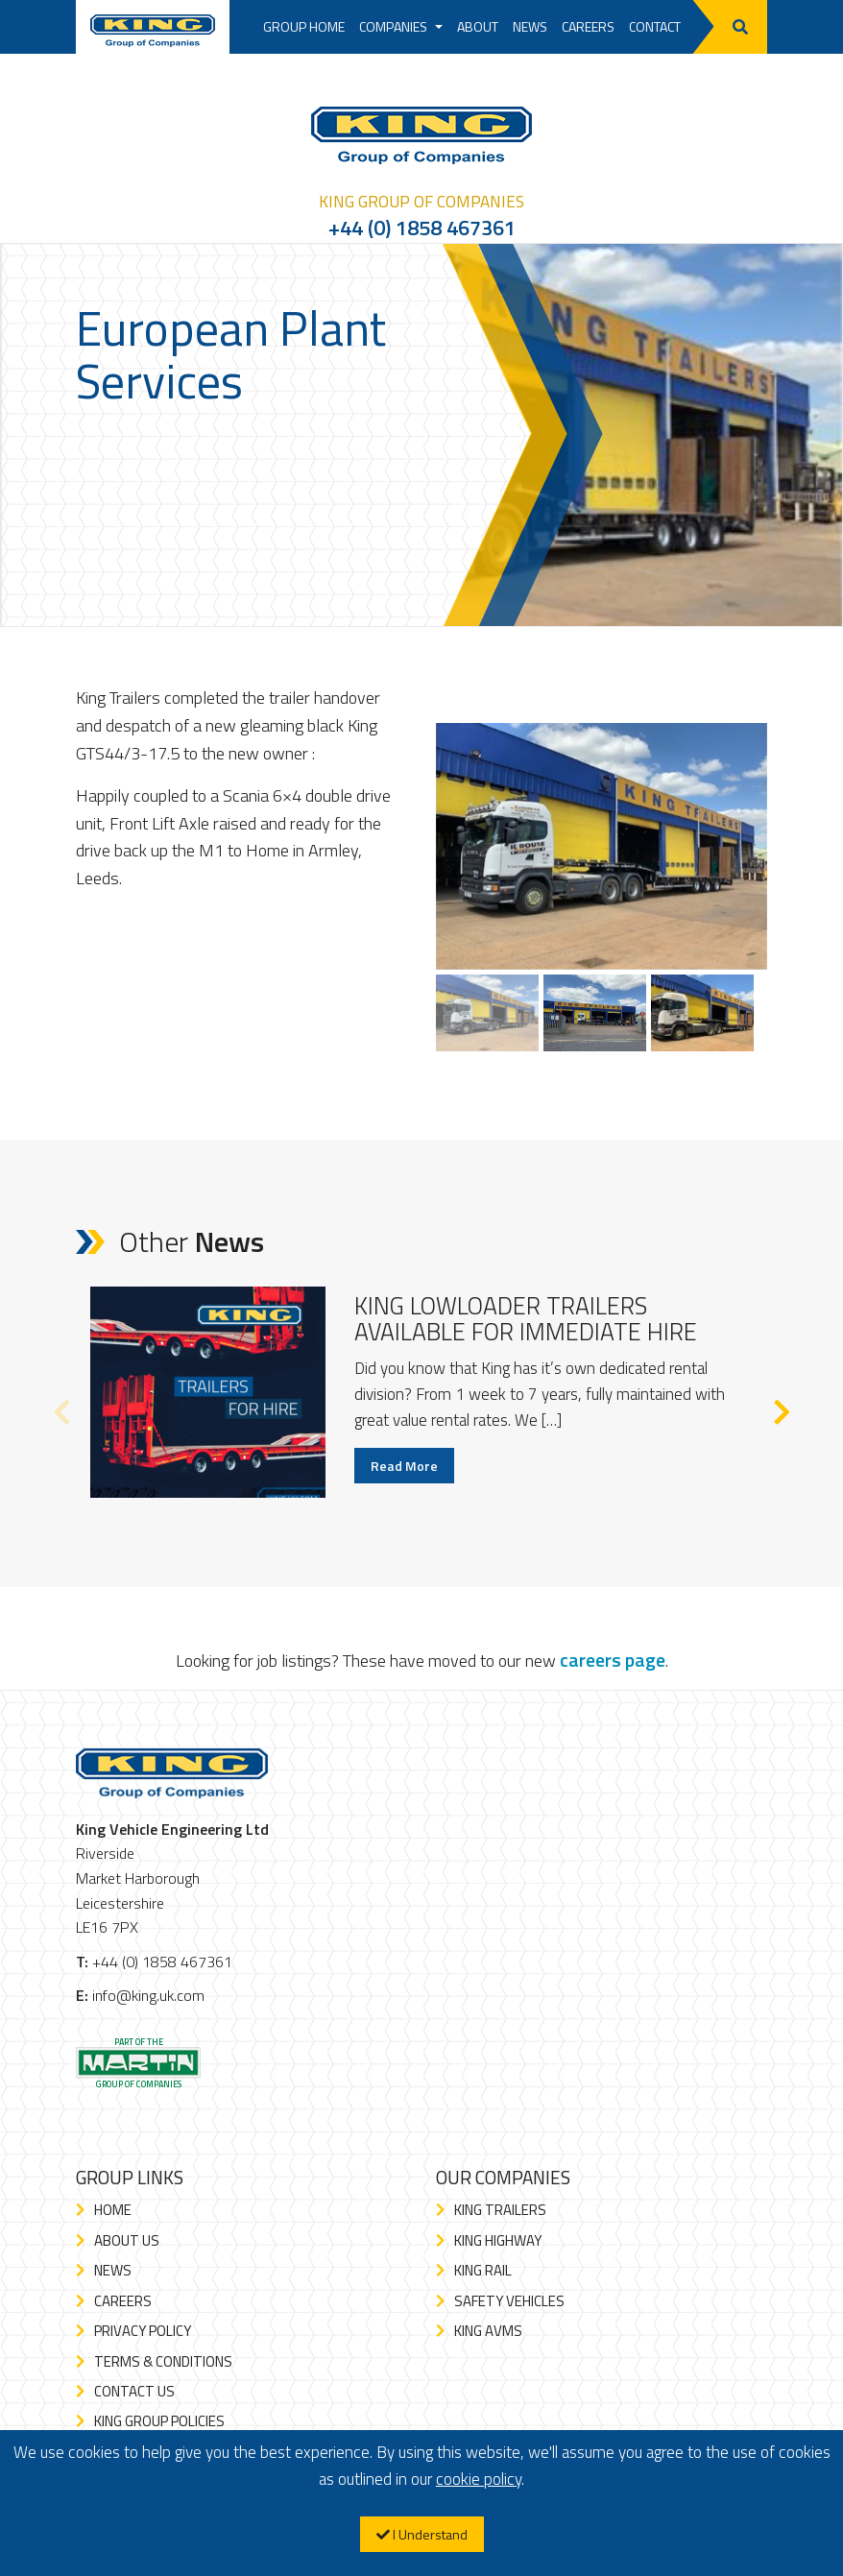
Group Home (304, 26)
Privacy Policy (142, 2331)
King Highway (498, 2240)
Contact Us (134, 2391)
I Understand (422, 2534)
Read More (404, 1466)
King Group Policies (159, 2421)
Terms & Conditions (163, 2361)
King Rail (483, 2270)
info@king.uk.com (148, 1995)
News (530, 26)
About (477, 26)
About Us (126, 2240)
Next (781, 1407)
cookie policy (478, 2479)
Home (113, 2210)
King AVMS (488, 2331)
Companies (401, 26)
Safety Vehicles (509, 2301)
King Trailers (500, 2210)
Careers (588, 26)
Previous (61, 1407)
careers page (612, 1659)
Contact (655, 26)
